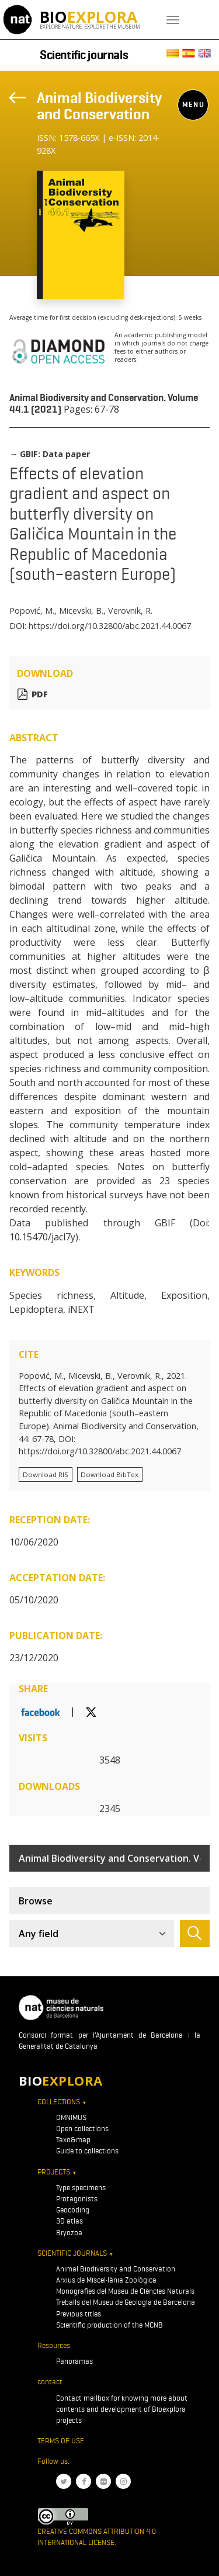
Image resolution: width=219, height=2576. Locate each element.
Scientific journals (84, 55)
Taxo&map (73, 2139)
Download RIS (45, 1474)
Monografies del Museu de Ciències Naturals (125, 2291)
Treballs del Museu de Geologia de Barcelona (125, 2302)
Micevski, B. (81, 610)
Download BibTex (109, 1474)
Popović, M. (31, 610)
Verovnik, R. (130, 610)
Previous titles (78, 2313)
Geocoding (72, 2209)
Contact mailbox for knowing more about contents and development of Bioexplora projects (121, 2409)
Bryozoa (69, 2232)
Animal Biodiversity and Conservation (99, 105)
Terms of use (60, 2440)
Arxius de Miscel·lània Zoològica (106, 2280)
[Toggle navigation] (173, 19)
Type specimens (81, 2187)
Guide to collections (87, 2150)
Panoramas (74, 2361)
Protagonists (77, 2198)
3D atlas (69, 2221)
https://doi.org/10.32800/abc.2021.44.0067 (110, 625)
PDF (40, 694)
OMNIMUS (71, 2117)
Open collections (82, 2128)
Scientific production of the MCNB (109, 2325)
